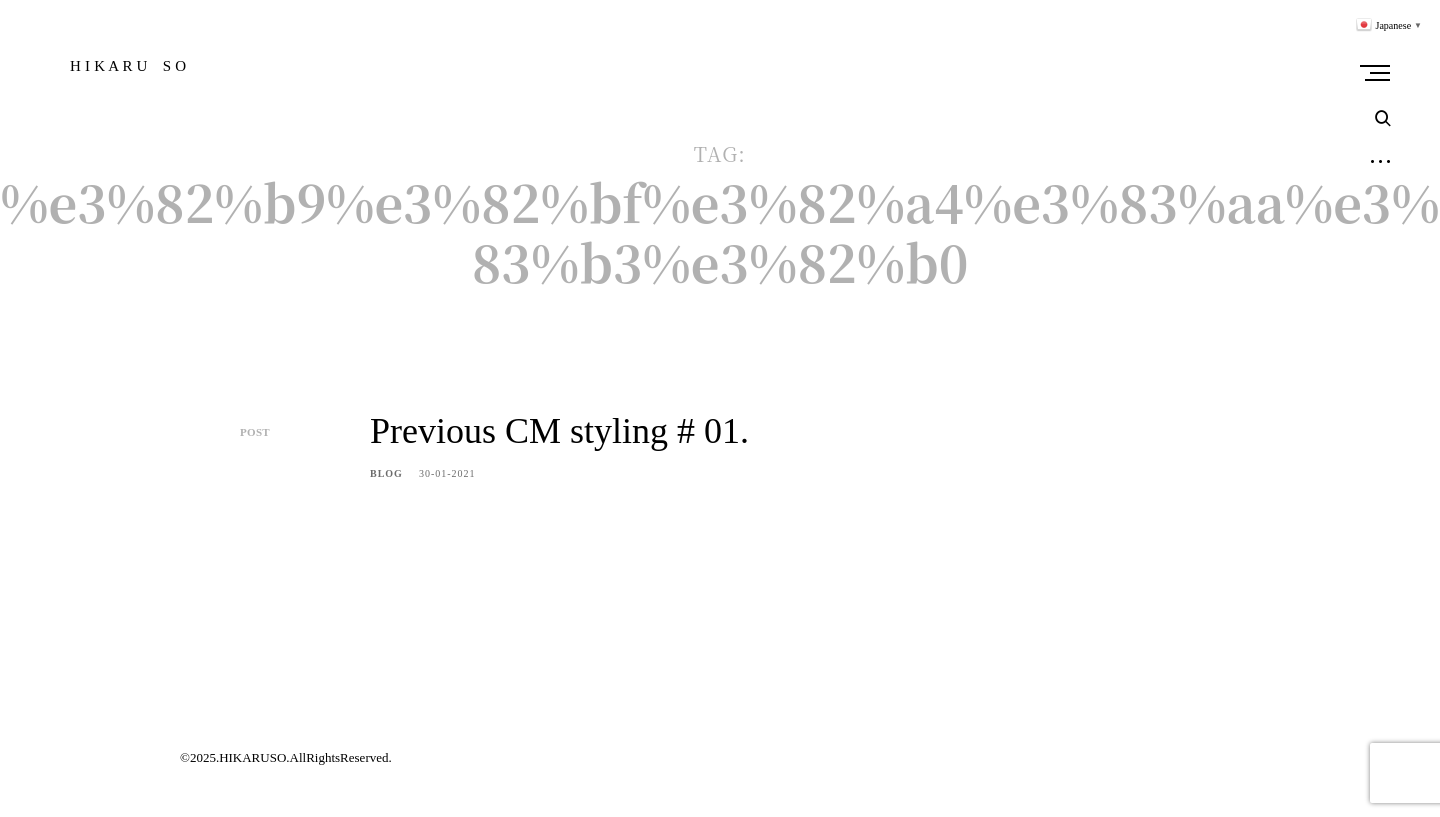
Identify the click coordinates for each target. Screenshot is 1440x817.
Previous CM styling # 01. (559, 431)
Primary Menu (1380, 73)
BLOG (386, 473)
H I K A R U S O (128, 66)
